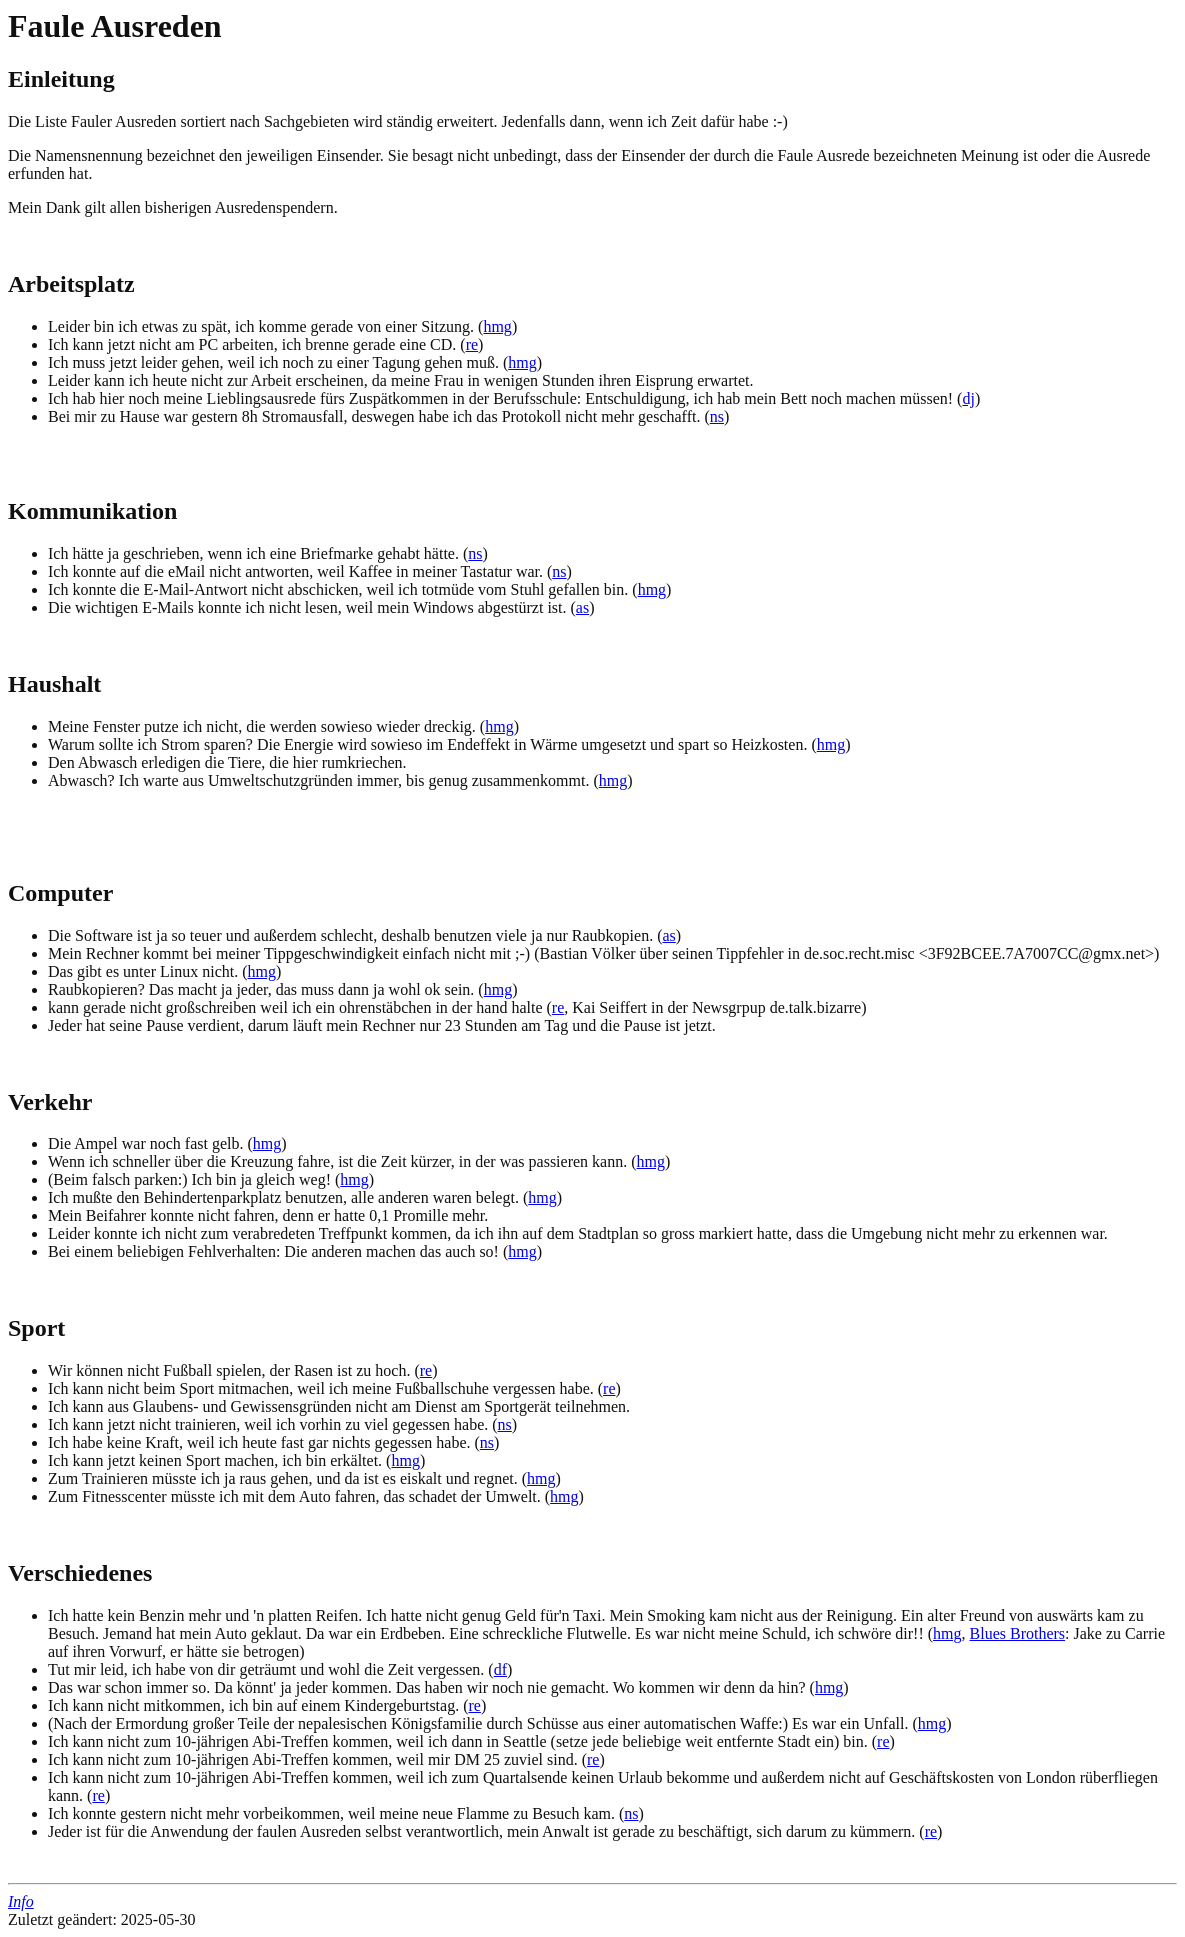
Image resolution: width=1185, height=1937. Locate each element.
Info (21, 1901)
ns (717, 416)
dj (968, 398)
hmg (497, 326)
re (472, 344)
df (500, 1669)
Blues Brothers (1018, 1633)
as (582, 607)
